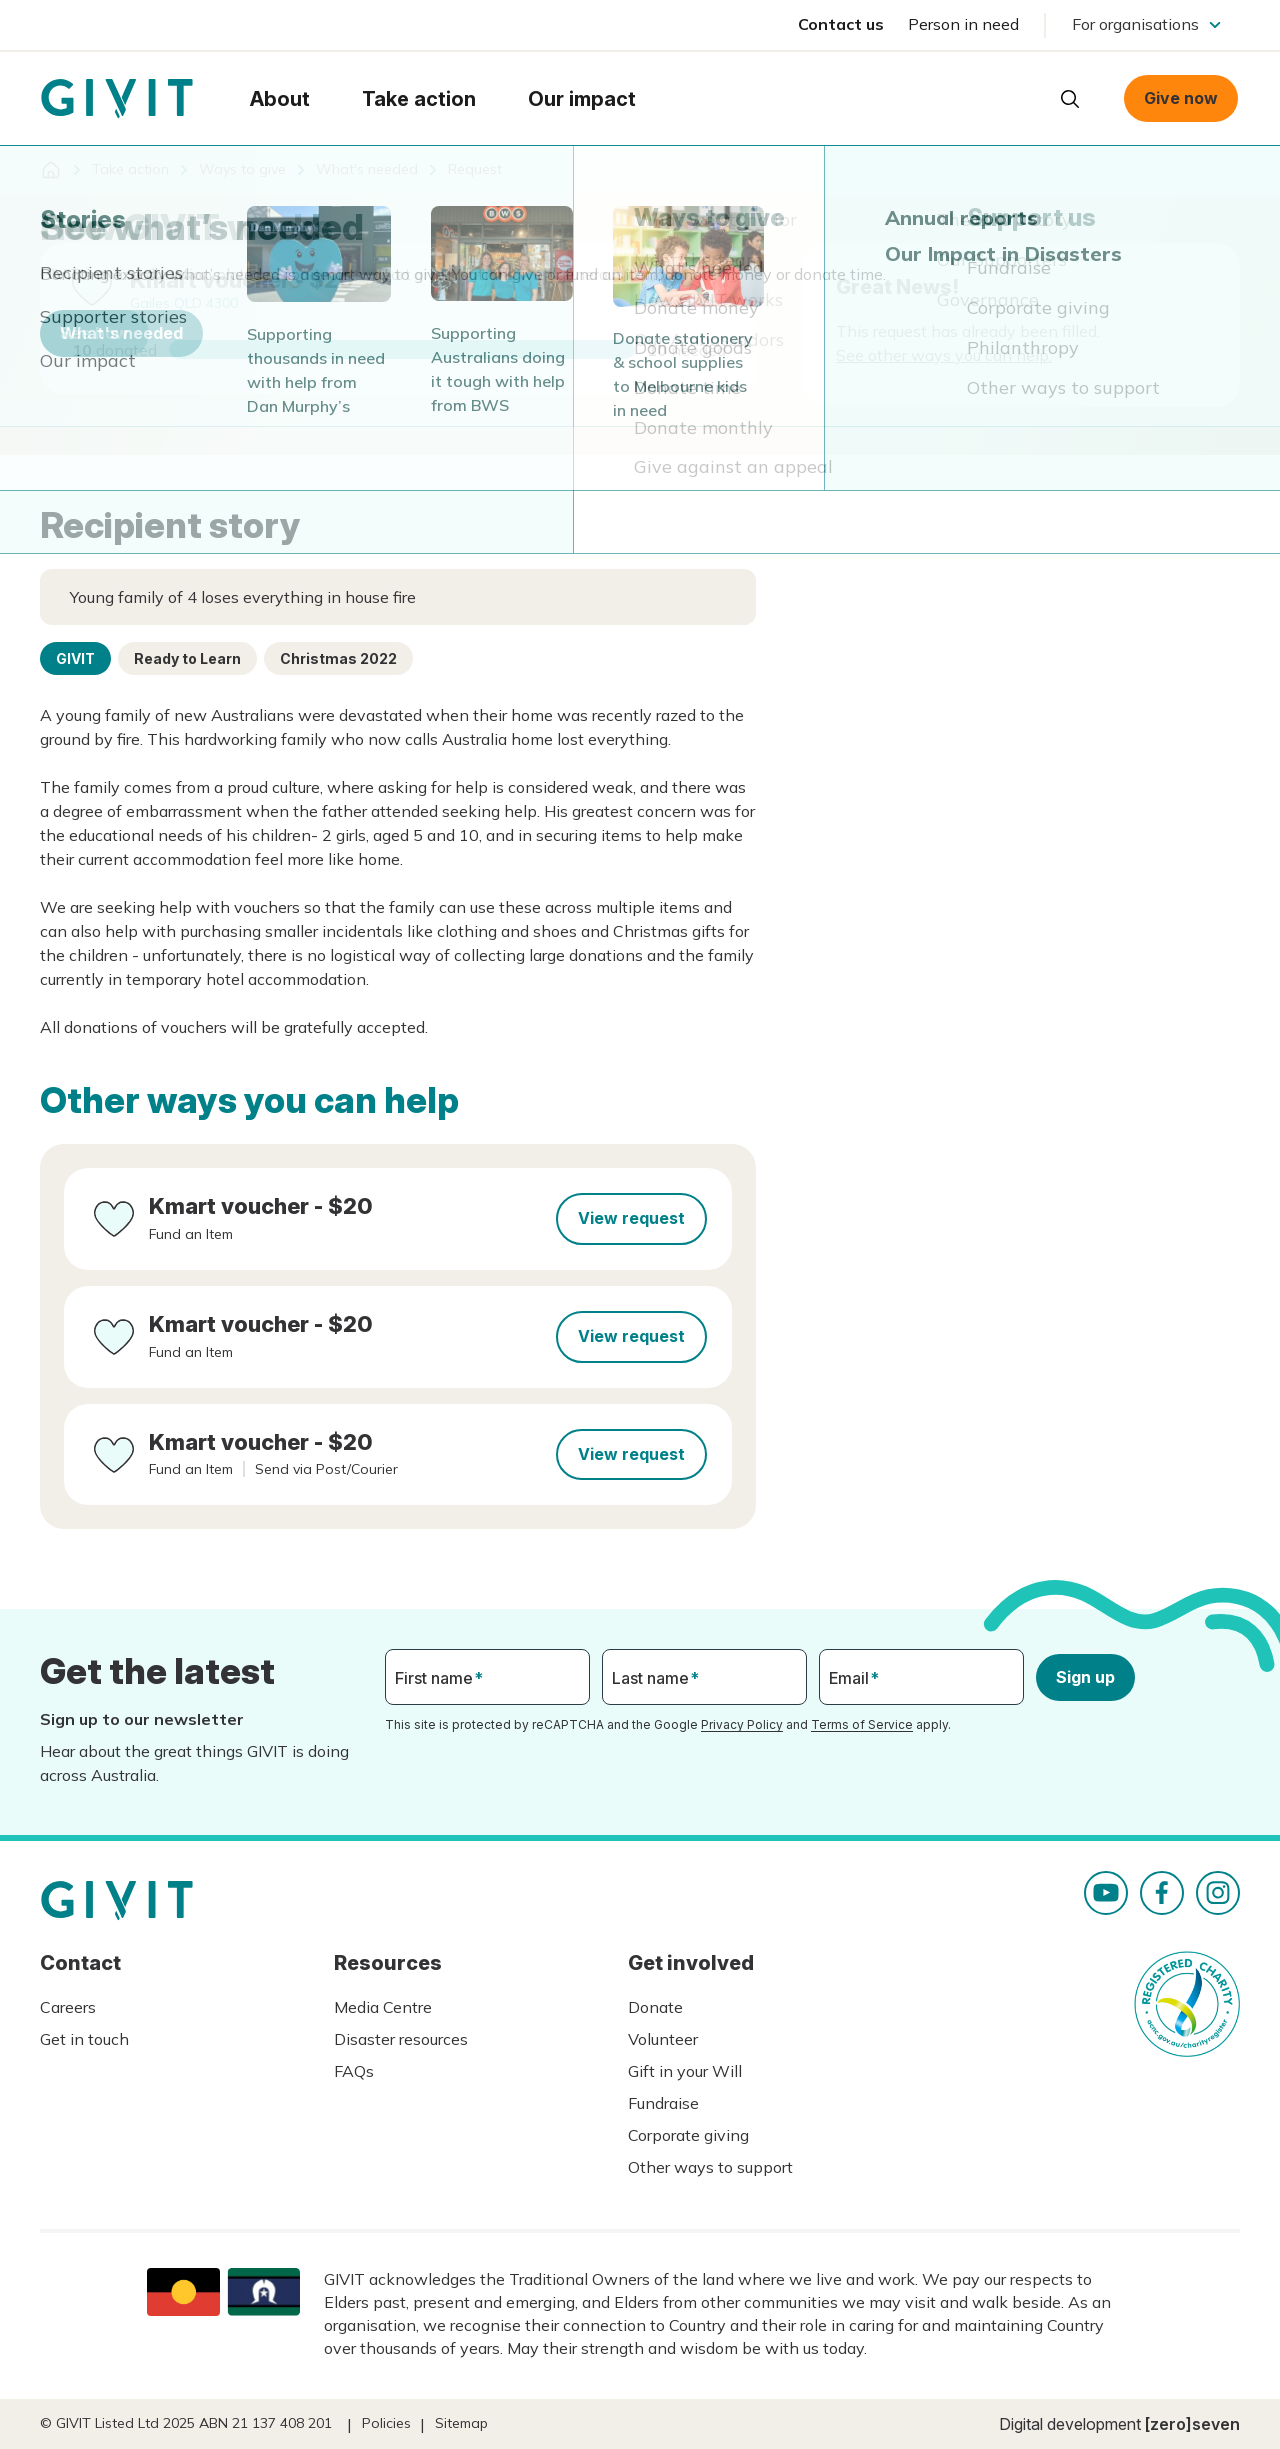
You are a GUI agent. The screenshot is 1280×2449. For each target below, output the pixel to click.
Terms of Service (862, 1724)
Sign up (1085, 1677)
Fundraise (663, 2103)
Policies (386, 2423)
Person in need (963, 24)
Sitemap (461, 2423)
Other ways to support (710, 2167)
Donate (655, 2007)
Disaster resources (401, 2039)
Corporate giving (688, 2135)
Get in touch (84, 2039)
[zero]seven (1192, 2424)
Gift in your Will (685, 2071)
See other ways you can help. (944, 355)
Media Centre (383, 2007)
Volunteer (663, 2039)
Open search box (1070, 99)
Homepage (117, 99)
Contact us (841, 24)
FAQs (354, 2071)
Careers (68, 2007)
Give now (1181, 98)
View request (631, 1218)
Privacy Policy (742, 1724)
